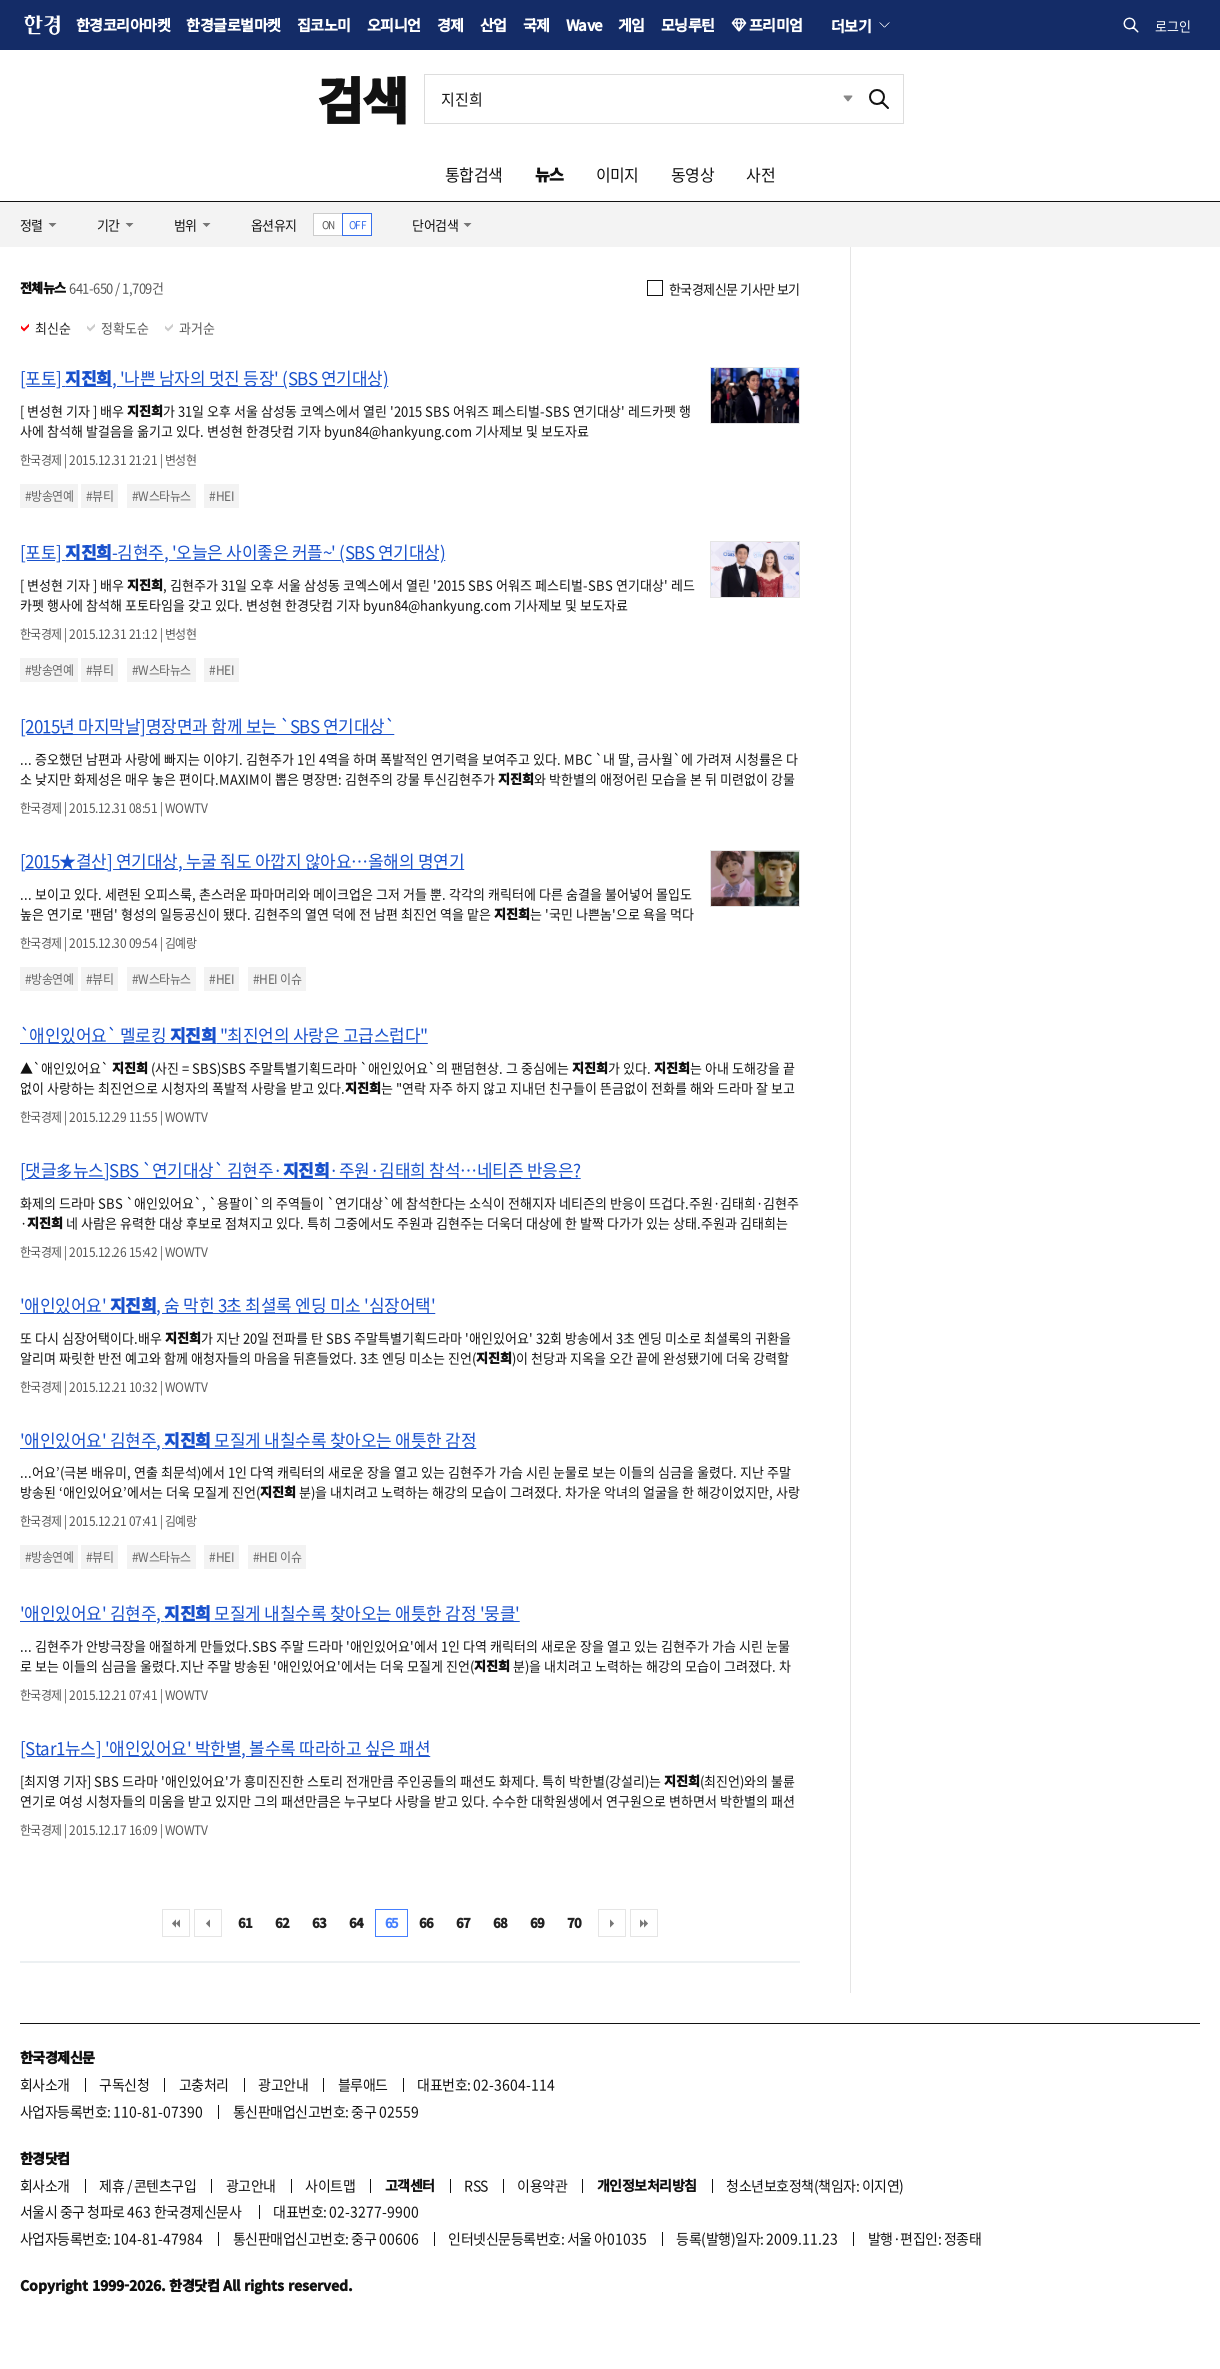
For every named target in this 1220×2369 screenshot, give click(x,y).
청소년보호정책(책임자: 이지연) (814, 2185)
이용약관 (542, 2185)
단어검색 (435, 224)
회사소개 (45, 2084)
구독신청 (124, 2084)
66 (426, 1922)
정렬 (31, 224)
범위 (185, 224)
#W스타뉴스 (161, 496)
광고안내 (283, 2084)
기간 (108, 224)
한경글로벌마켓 (233, 24)
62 (282, 1922)
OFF (357, 224)
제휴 (111, 2185)
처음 (176, 1923)
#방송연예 (49, 496)
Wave (584, 24)
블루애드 (363, 2084)
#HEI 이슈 (277, 979)
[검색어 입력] (640, 99)
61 (245, 1922)
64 (356, 1922)
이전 (208, 1923)
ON (328, 224)
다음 (612, 1923)
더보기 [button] (851, 25)
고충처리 (204, 2084)
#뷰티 (99, 496)
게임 (631, 24)
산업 (493, 24)
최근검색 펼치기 (833, 99)
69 (537, 1922)
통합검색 (474, 174)
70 (574, 1922)
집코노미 (324, 24)
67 (463, 1922)
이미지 (617, 174)
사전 (760, 174)
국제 (536, 24)
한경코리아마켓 (123, 24)
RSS (475, 2185)
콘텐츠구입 (165, 2185)
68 (500, 1922)
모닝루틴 (688, 24)
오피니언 (394, 24)
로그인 (1173, 25)
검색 (362, 98)
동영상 (692, 174)
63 (319, 1922)
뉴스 (549, 174)
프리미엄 (776, 24)
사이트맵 (330, 2185)
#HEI (221, 496)
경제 (450, 24)
